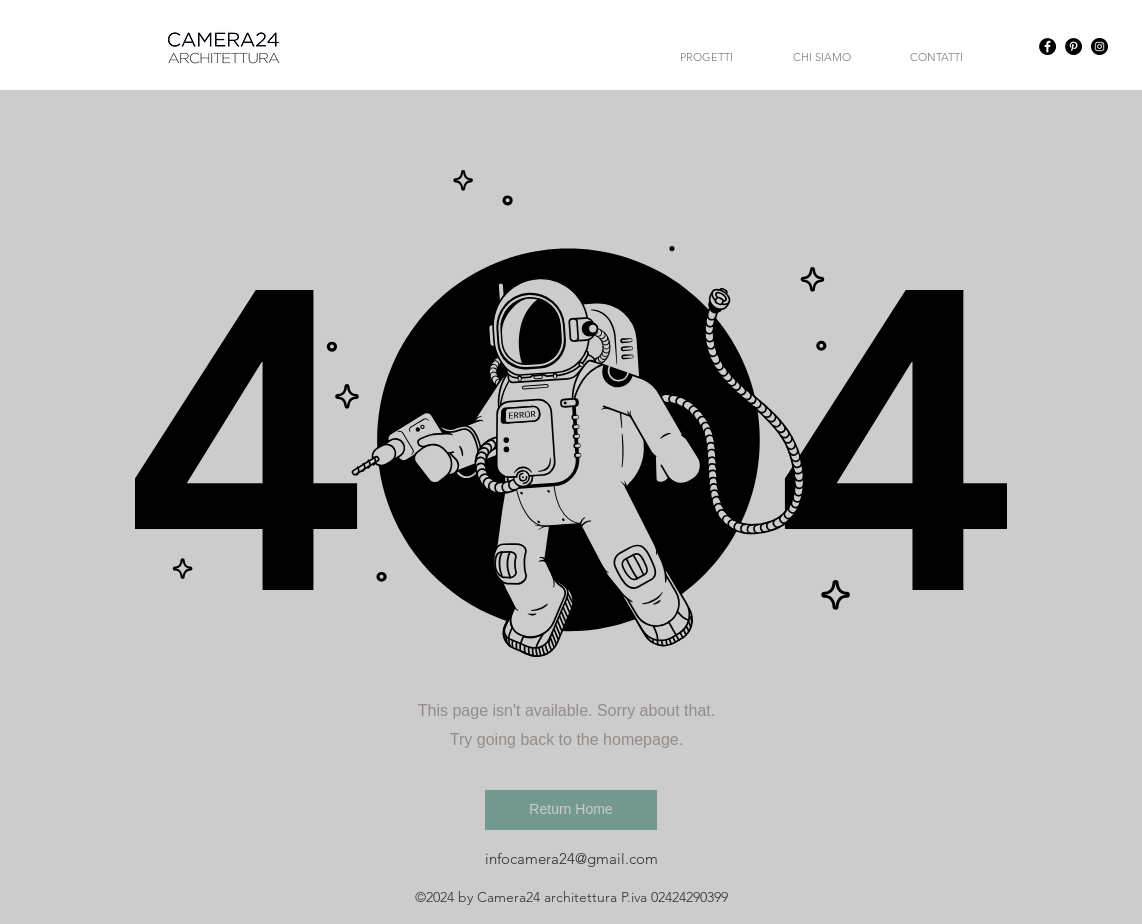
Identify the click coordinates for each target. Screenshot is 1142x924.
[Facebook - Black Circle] (1047, 46)
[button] (571, 810)
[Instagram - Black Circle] (1099, 46)
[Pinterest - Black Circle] (1073, 46)
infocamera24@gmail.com (571, 858)
